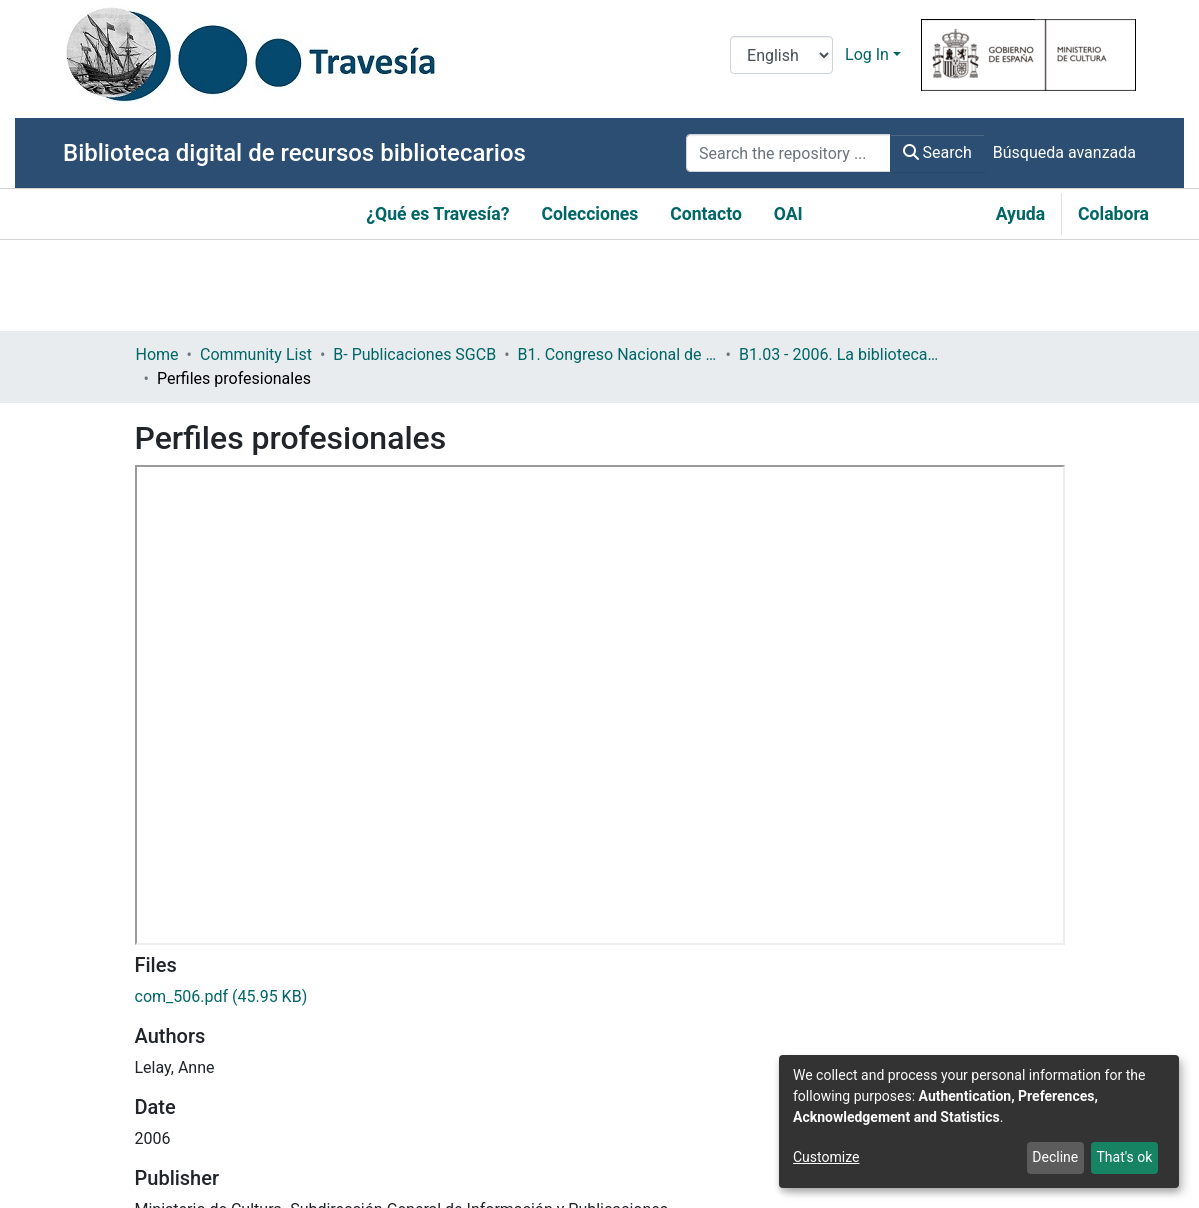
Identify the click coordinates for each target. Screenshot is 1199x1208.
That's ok (1124, 1157)
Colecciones (589, 214)
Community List (256, 354)
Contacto (706, 214)
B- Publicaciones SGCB (414, 354)
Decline (1055, 1157)
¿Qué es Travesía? (437, 214)
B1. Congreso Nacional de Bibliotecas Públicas (618, 354)
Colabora (1113, 214)
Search (937, 152)
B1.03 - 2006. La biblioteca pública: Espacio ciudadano (839, 354)
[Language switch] (781, 55)
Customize (826, 1157)
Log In (867, 54)
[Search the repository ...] (788, 153)
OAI (788, 214)
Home (157, 354)
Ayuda (1020, 214)
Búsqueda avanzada (1064, 152)
